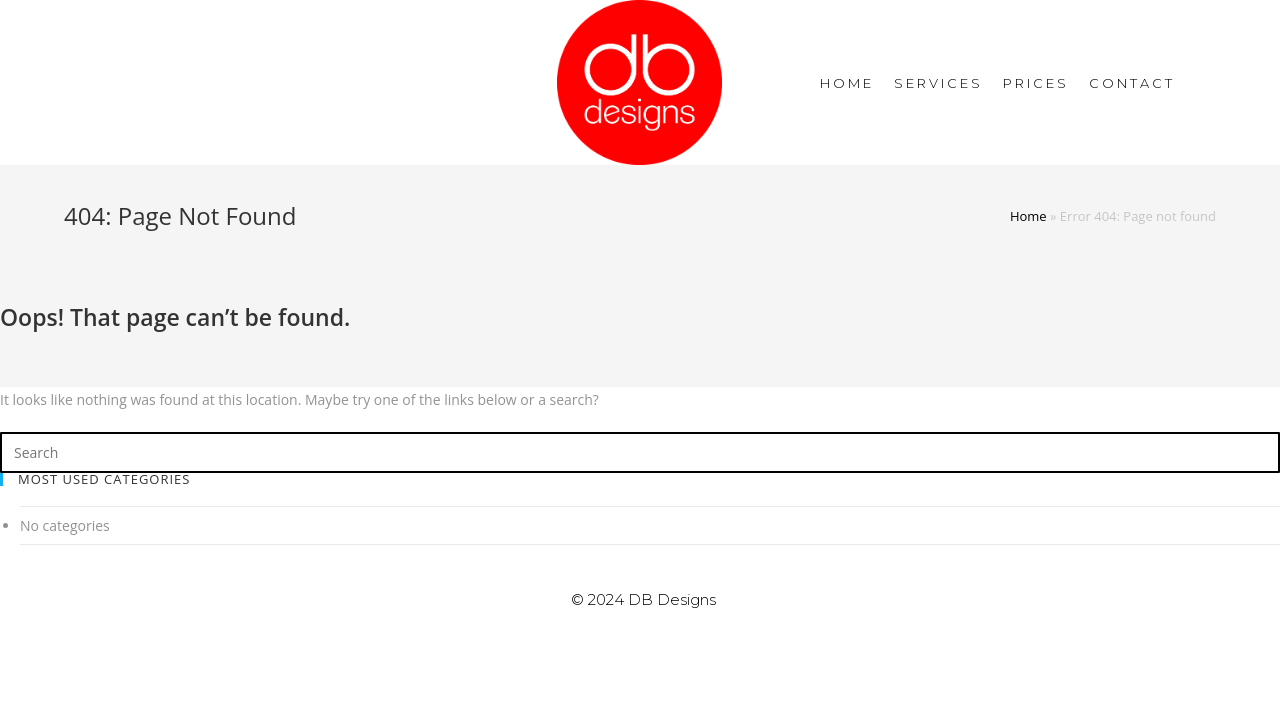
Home (1028, 216)
